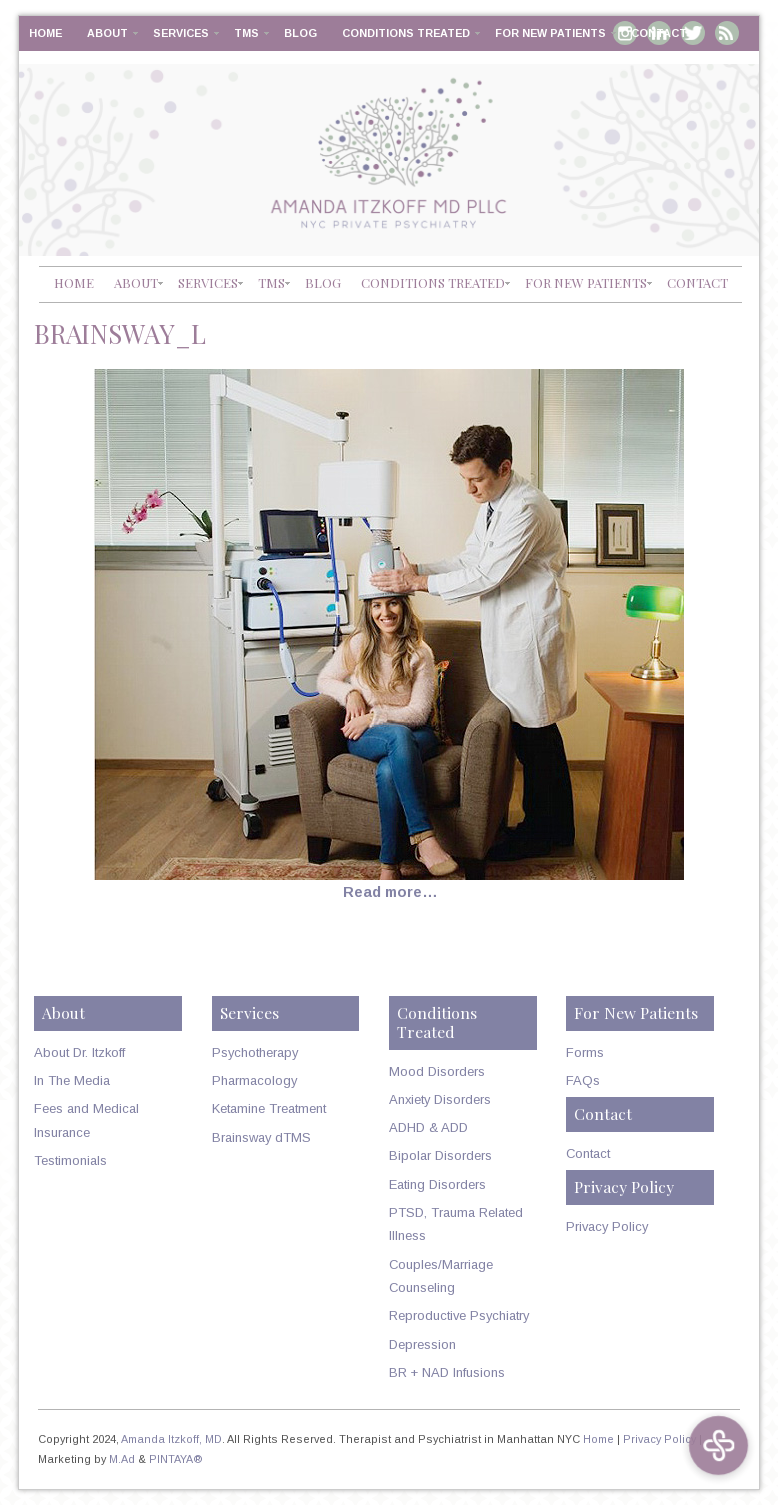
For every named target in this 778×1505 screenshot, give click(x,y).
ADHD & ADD (428, 1127)
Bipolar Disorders (440, 1155)
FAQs (583, 1080)
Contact (659, 33)
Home (45, 33)
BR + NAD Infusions (447, 1372)
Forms (585, 1052)
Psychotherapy (255, 1052)
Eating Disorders (437, 1184)
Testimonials (70, 1160)
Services (181, 33)
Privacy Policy (607, 1226)
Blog (300, 33)
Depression (422, 1344)
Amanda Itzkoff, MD (171, 1439)
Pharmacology (254, 1080)
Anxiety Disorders (440, 1099)
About (107, 33)
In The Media (72, 1080)
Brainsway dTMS (261, 1137)
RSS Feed (727, 33)
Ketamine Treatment (269, 1108)
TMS (246, 33)
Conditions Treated (406, 33)
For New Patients (550, 33)
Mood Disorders (437, 1071)
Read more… (390, 892)
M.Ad (122, 1459)
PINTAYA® (176, 1459)
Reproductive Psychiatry (459, 1315)
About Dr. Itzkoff (79, 1052)
